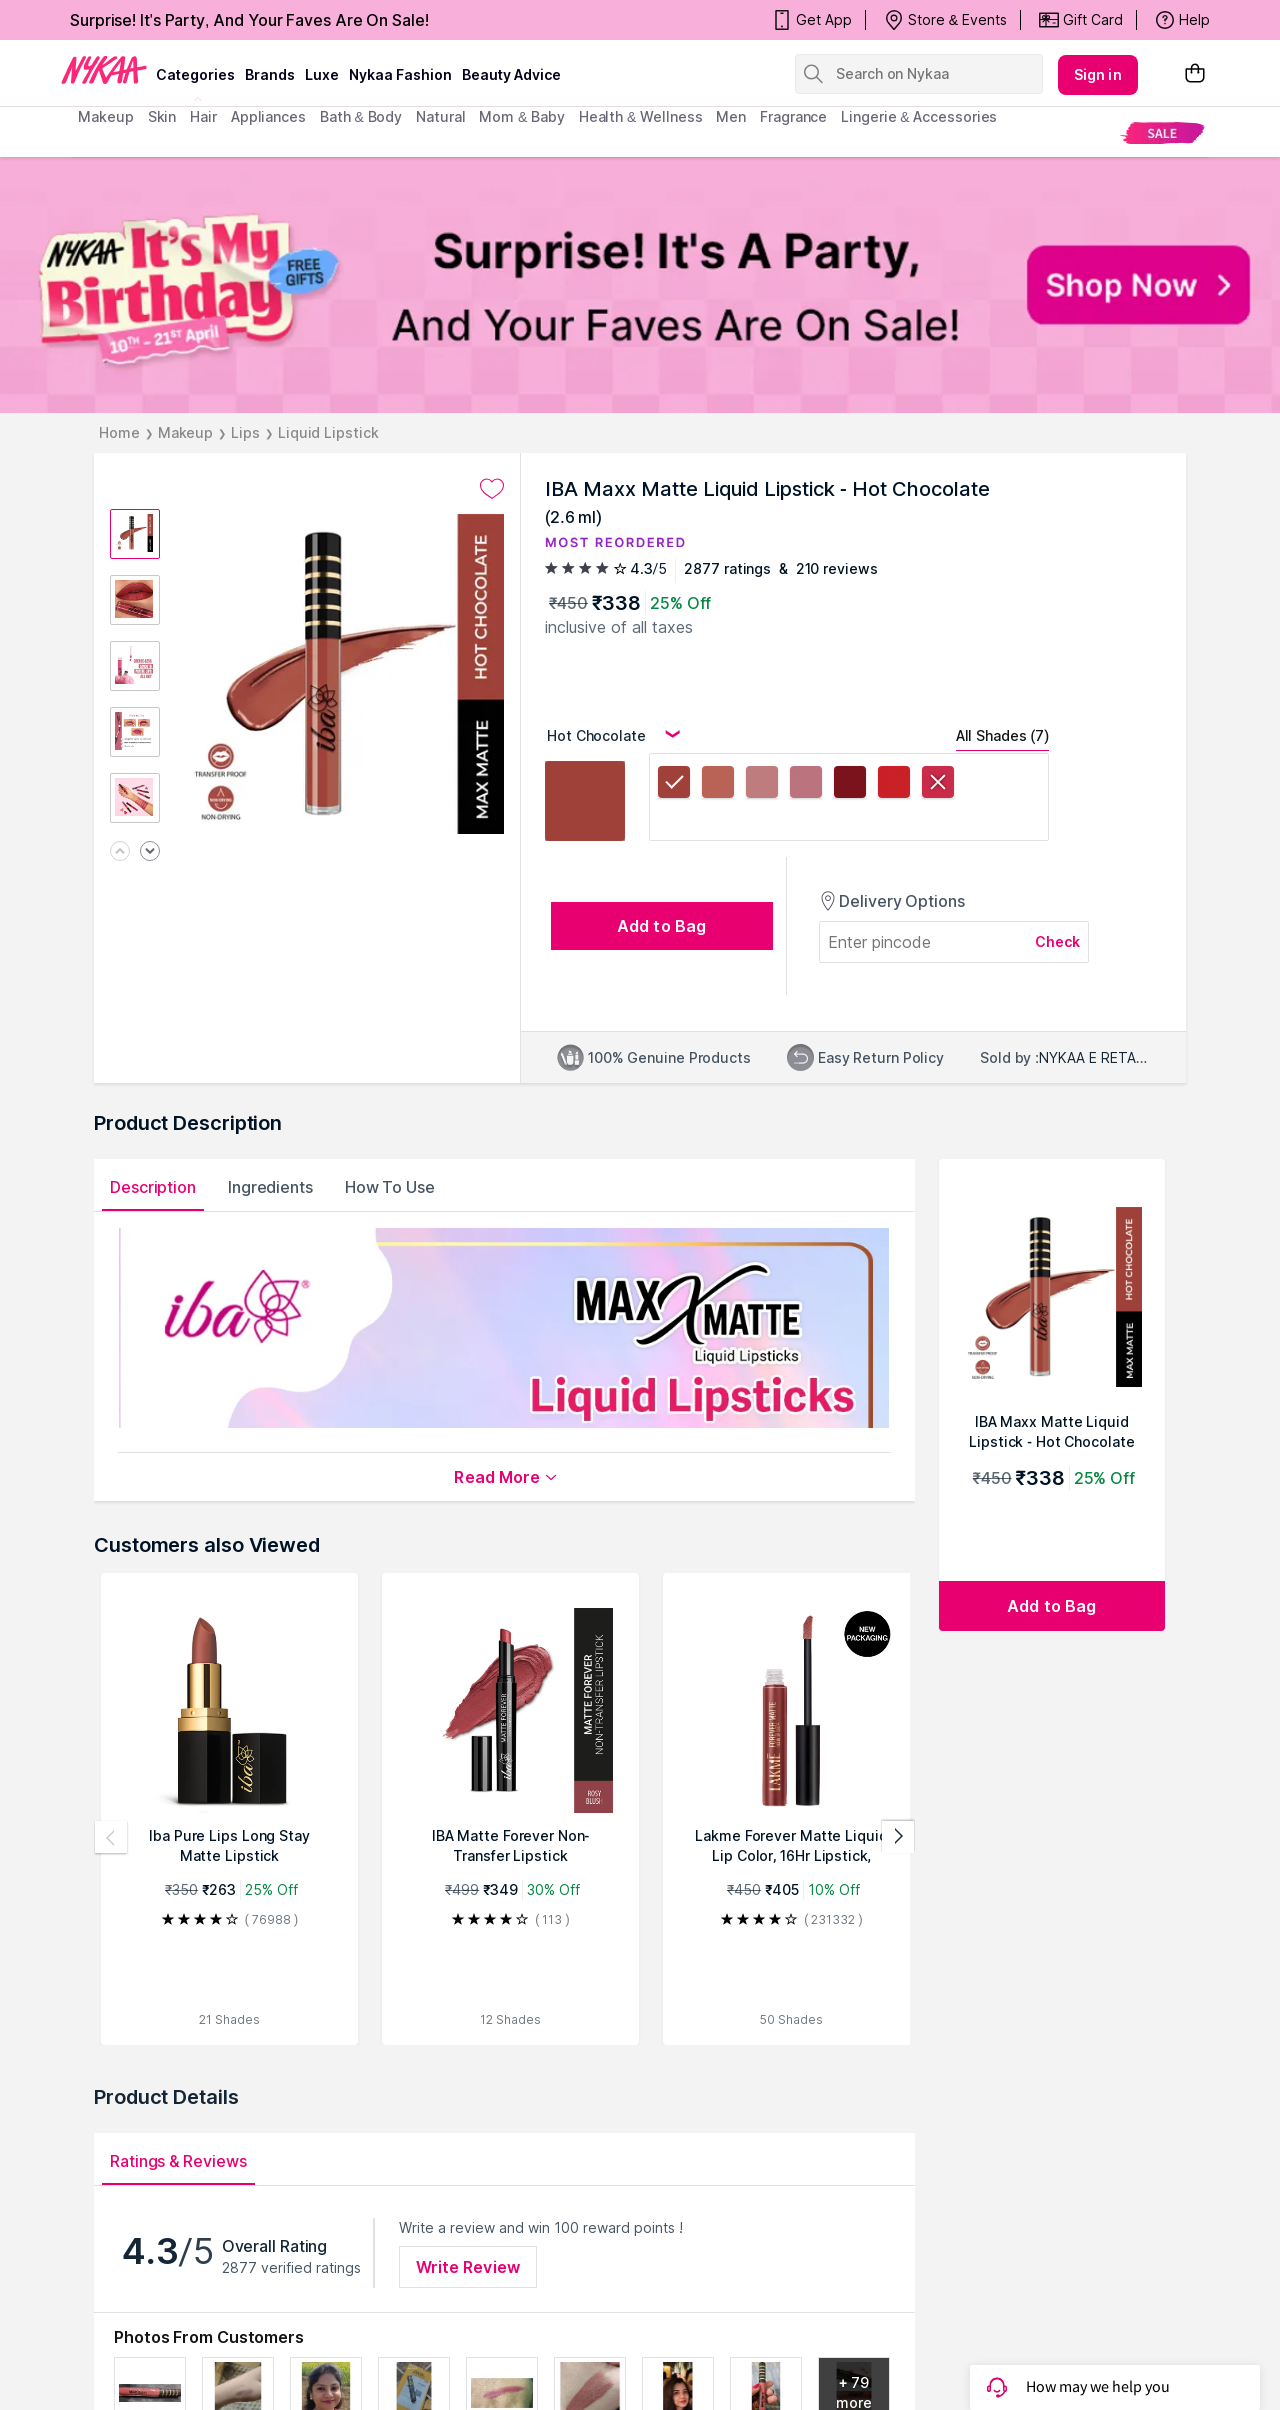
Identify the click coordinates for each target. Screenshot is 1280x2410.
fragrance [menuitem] (793, 116)
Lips (245, 432)
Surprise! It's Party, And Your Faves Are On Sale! (249, 20)
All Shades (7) (1002, 735)
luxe (322, 74)
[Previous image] (120, 852)
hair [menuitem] (203, 116)
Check (1058, 941)
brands (270, 74)
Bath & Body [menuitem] (361, 116)
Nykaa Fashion (400, 74)
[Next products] (898, 1837)
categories (195, 74)
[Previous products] (111, 1837)
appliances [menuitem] (268, 116)
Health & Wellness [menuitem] (641, 116)
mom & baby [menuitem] (521, 116)
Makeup (185, 432)
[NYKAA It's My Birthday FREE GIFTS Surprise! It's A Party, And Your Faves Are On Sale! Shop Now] (640, 285)
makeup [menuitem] (105, 116)
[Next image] (150, 852)
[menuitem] (1162, 132)
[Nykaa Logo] (104, 69)
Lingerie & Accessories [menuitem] (919, 116)
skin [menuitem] (162, 116)
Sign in (1098, 74)
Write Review (468, 2267)
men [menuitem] (731, 116)
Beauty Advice (511, 74)
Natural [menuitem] (440, 116)
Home (119, 432)
